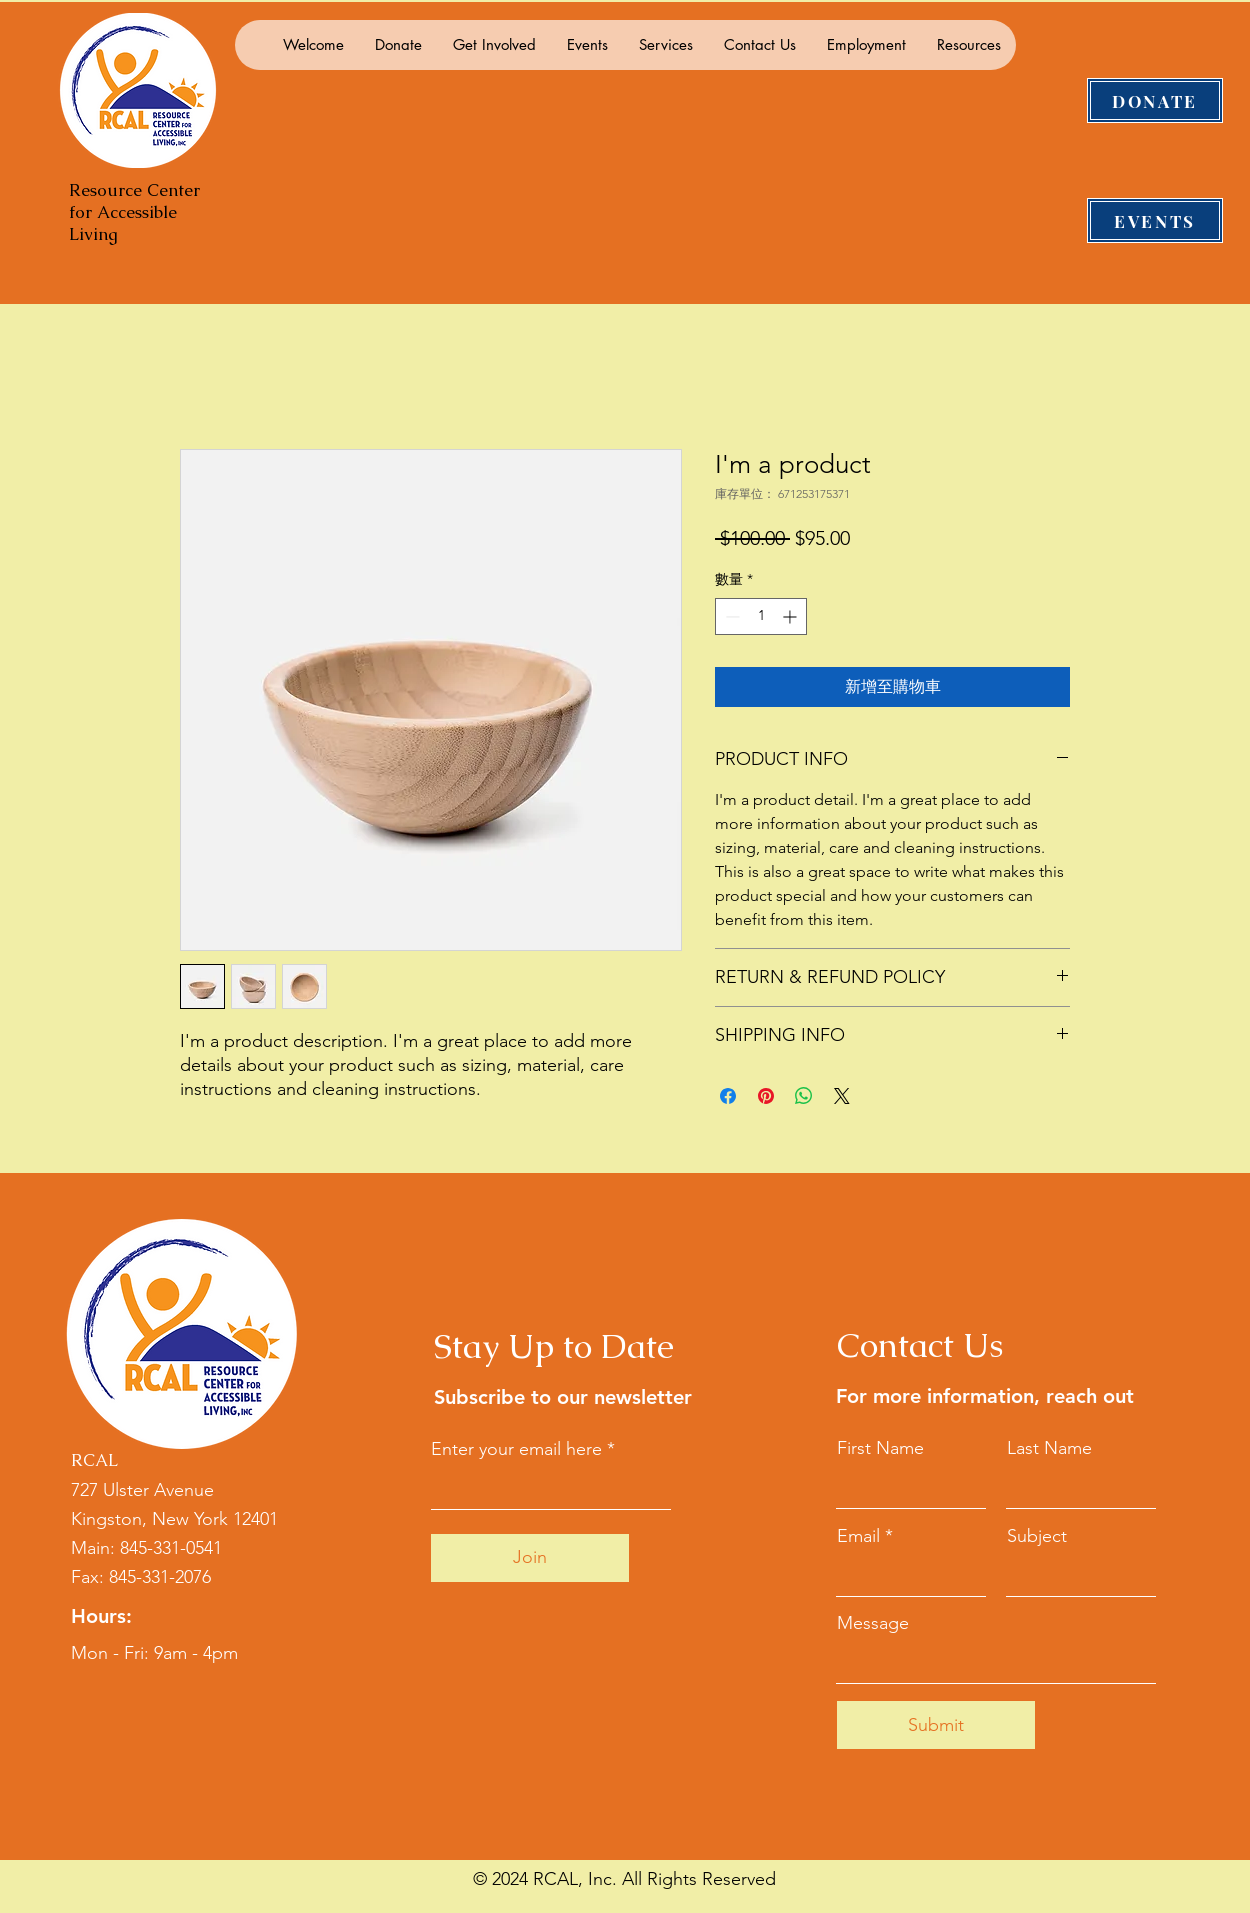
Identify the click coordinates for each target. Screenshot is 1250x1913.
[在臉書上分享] (728, 1096)
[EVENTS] (1155, 220)
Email (858, 1536)
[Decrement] (730, 616)
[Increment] (791, 616)
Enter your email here (516, 1449)
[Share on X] (842, 1096)
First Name (880, 1448)
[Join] (530, 1558)
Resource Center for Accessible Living (134, 212)
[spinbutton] (761, 616)
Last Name (1049, 1448)
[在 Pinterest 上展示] (766, 1096)
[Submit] (936, 1725)
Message (873, 1623)
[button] (398, 45)
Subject (1037, 1536)
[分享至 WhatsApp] (804, 1096)
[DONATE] (1155, 100)
